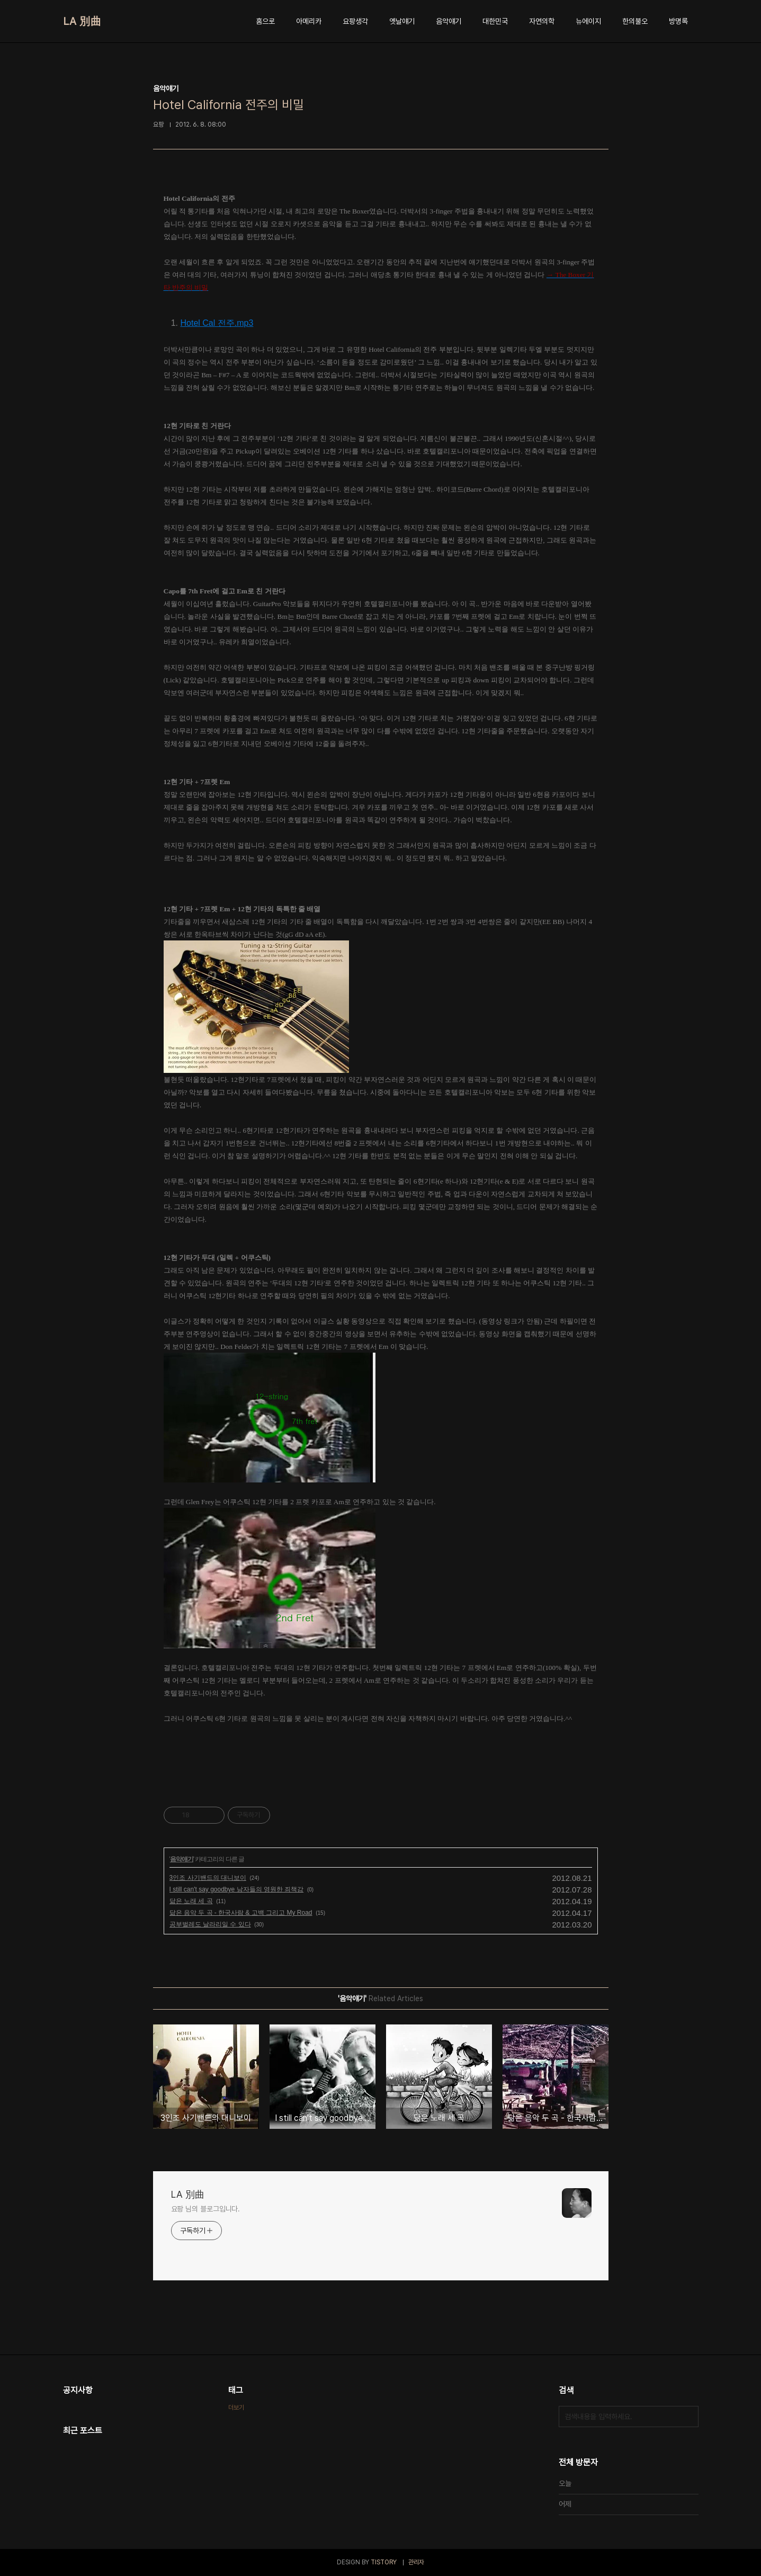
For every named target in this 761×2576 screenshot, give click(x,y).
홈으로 (265, 21)
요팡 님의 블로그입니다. (205, 2209)
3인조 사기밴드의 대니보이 (207, 1877)
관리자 (416, 2562)
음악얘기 (448, 21)
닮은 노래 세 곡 (191, 1901)
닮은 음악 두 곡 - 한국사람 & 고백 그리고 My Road (240, 1912)
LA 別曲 (82, 21)
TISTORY (384, 2562)
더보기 (236, 2407)
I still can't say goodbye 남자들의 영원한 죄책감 (236, 1889)
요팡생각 (355, 21)
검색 (688, 2416)
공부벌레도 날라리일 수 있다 (210, 1924)
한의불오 (635, 21)
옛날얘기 (402, 21)
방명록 (678, 21)
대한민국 (495, 21)
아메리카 (308, 21)
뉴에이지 (588, 21)
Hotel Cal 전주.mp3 (217, 322)
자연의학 (541, 21)
